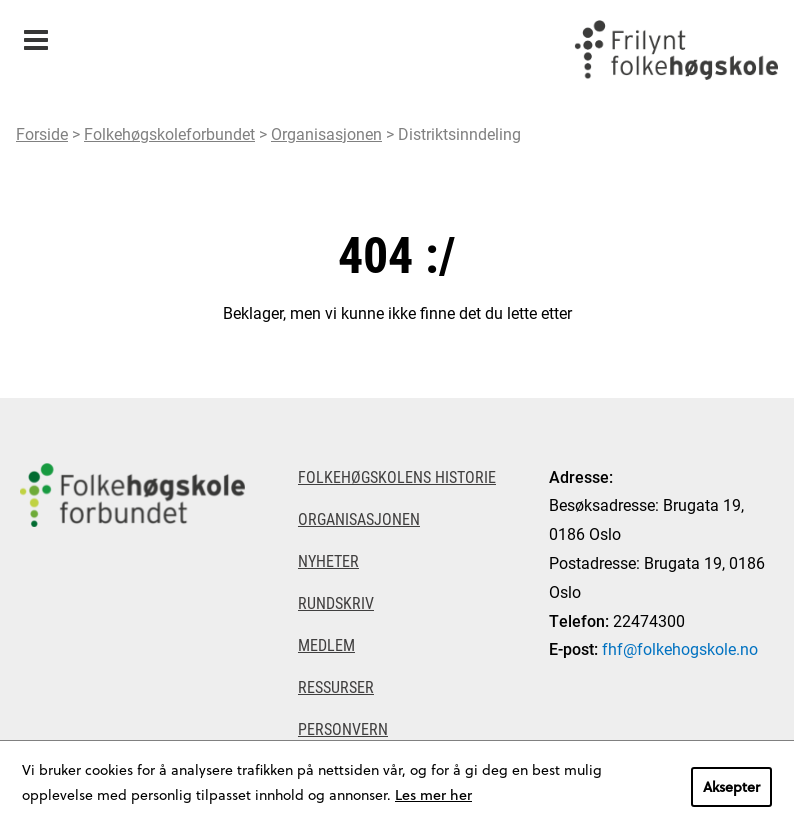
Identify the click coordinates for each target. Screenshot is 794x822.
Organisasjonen (326, 133)
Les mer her (433, 794)
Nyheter (328, 560)
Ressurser (336, 686)
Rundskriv (336, 602)
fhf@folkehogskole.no (680, 648)
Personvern (343, 728)
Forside (42, 133)
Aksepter (731, 786)
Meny (35, 33)
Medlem (326, 644)
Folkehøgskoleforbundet (169, 133)
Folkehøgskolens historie (397, 476)
